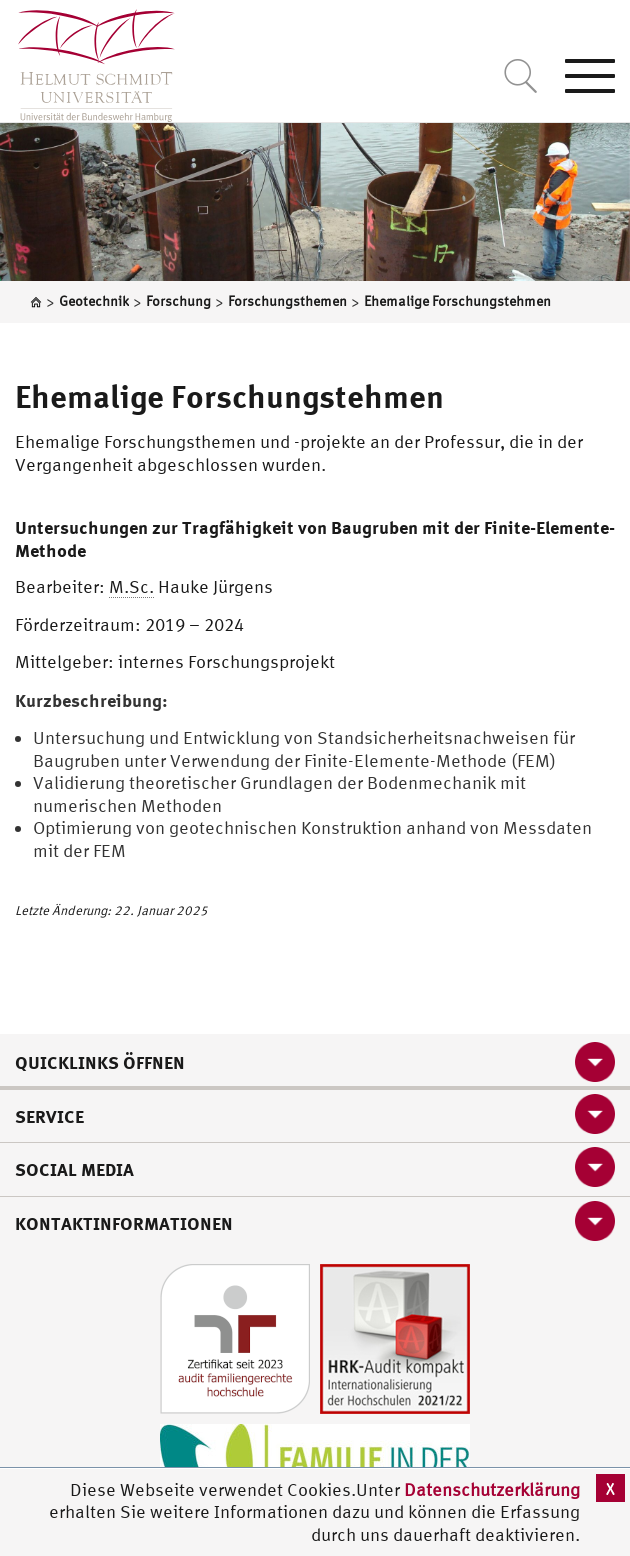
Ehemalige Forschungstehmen (229, 396)
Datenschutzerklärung (492, 1489)
